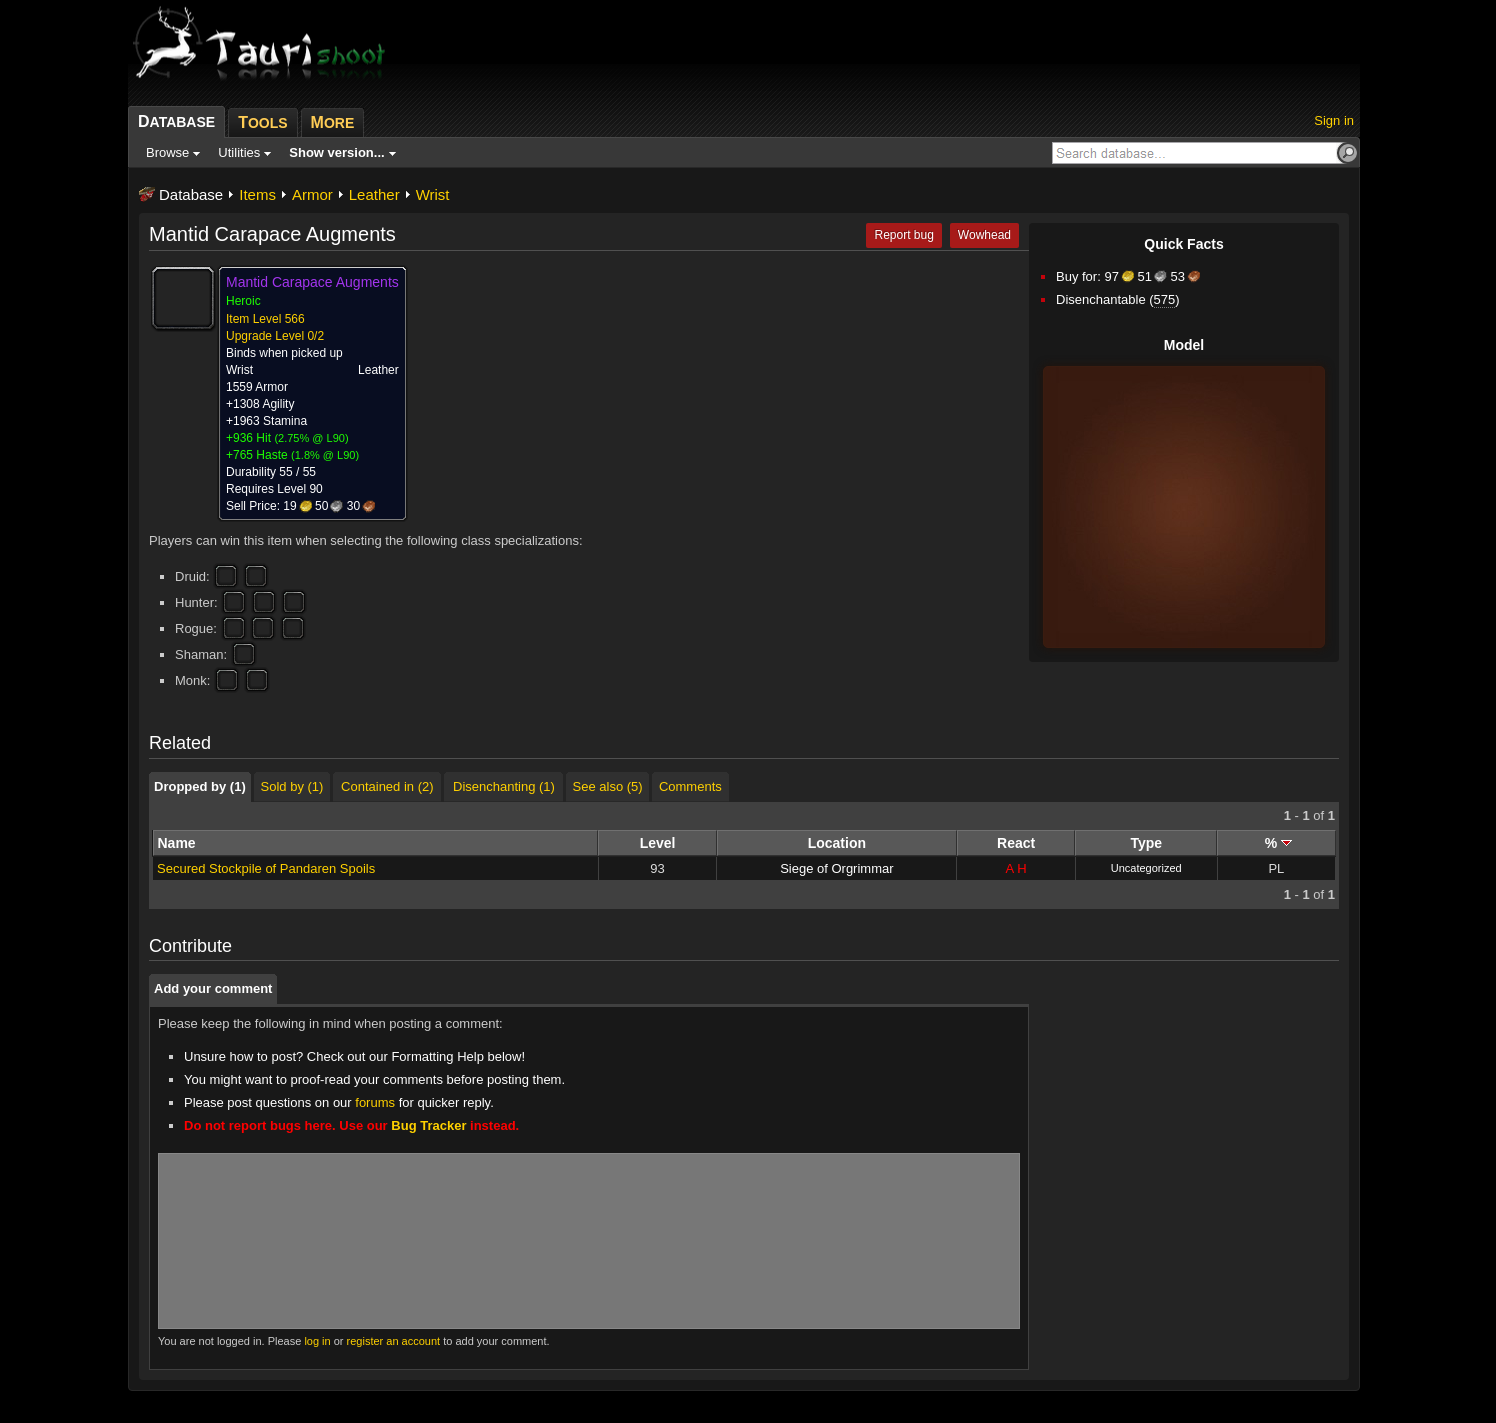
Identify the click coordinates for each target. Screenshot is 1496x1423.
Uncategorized (1146, 868)
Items (257, 194)
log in (317, 1341)
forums (375, 1102)
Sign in (1334, 120)
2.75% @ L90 (311, 438)
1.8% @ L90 (325, 455)
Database (191, 194)
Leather (374, 194)
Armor (312, 194)
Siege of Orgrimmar (836, 868)
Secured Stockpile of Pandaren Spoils (266, 868)
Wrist (433, 194)
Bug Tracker (428, 1125)
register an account (394, 1341)
